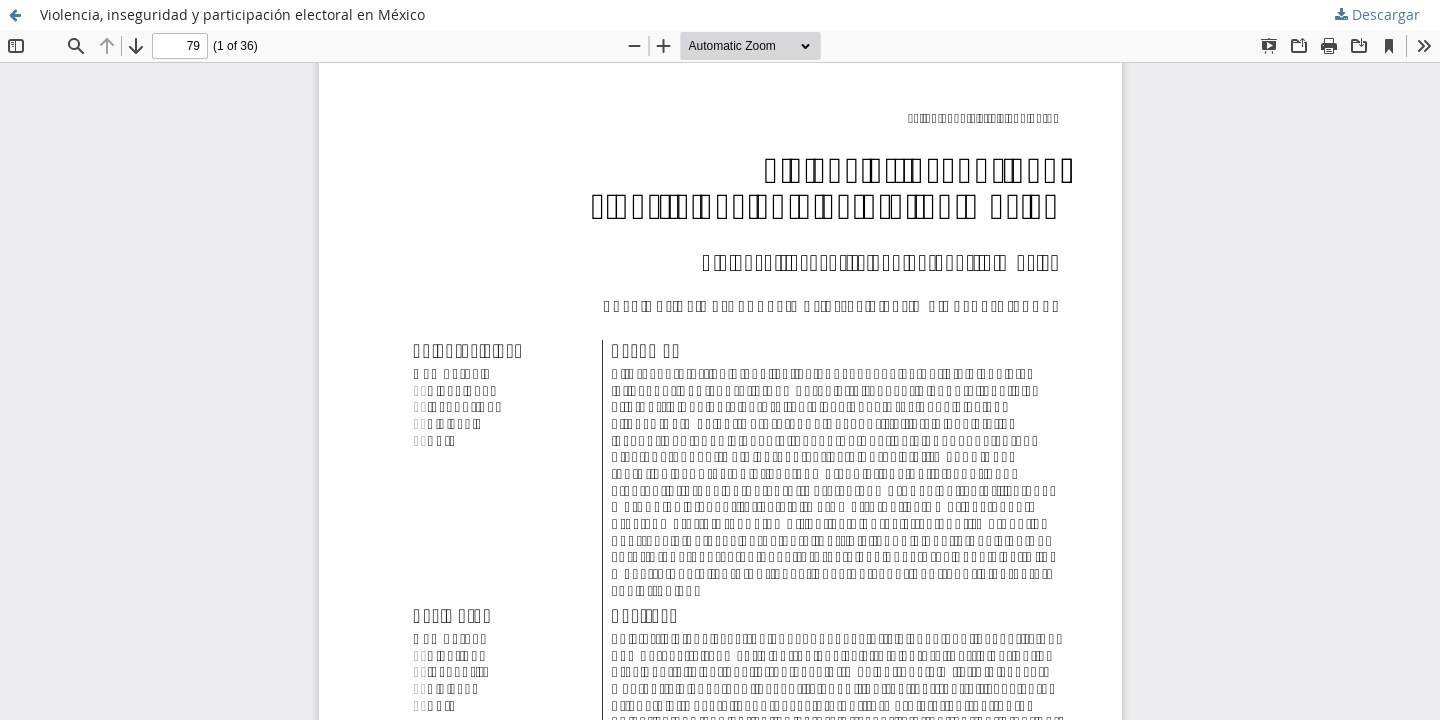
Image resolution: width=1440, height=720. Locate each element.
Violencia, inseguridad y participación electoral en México (232, 14)
